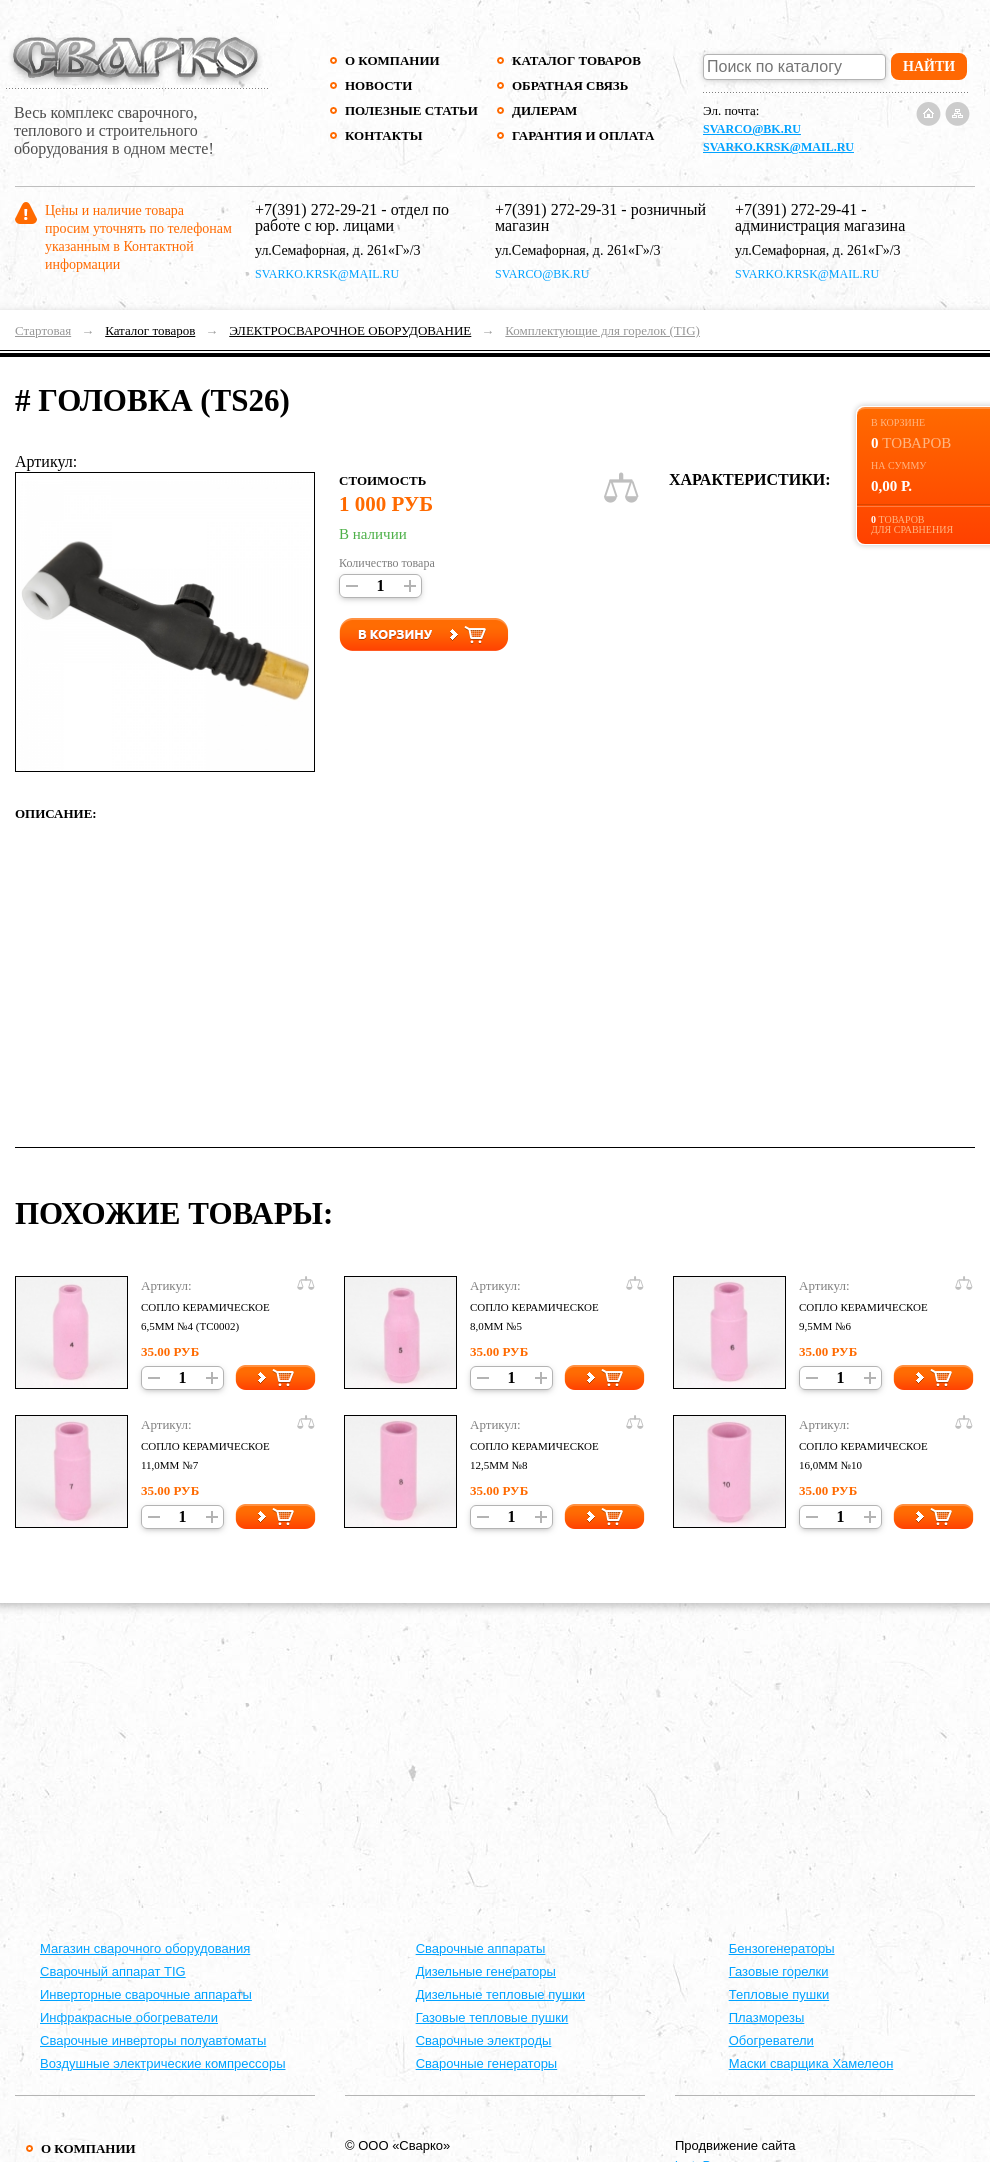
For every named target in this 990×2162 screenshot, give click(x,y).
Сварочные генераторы (487, 2063)
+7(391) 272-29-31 (556, 209)
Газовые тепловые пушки (492, 2017)
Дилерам (544, 110)
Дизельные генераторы (486, 1971)
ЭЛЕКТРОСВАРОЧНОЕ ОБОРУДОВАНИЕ (350, 330)
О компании (392, 60)
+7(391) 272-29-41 (796, 209)
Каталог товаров (576, 60)
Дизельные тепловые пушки (500, 1994)
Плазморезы (767, 2017)
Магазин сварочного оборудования (145, 1948)
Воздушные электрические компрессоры (163, 2063)
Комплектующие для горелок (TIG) (602, 330)
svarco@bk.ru (752, 129)
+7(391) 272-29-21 (316, 209)
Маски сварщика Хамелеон (811, 2063)
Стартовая (43, 330)
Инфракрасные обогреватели (129, 2017)
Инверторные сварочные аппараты (146, 1994)
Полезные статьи (411, 110)
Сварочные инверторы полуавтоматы (153, 2040)
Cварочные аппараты (481, 1948)
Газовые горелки (779, 1971)
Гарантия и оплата (582, 135)
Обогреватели (771, 2040)
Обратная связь (570, 85)
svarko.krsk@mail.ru (778, 147)
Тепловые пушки (779, 1994)
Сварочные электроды (484, 2040)
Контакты (384, 135)
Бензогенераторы (782, 1948)
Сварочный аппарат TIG (113, 1971)
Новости (378, 85)
